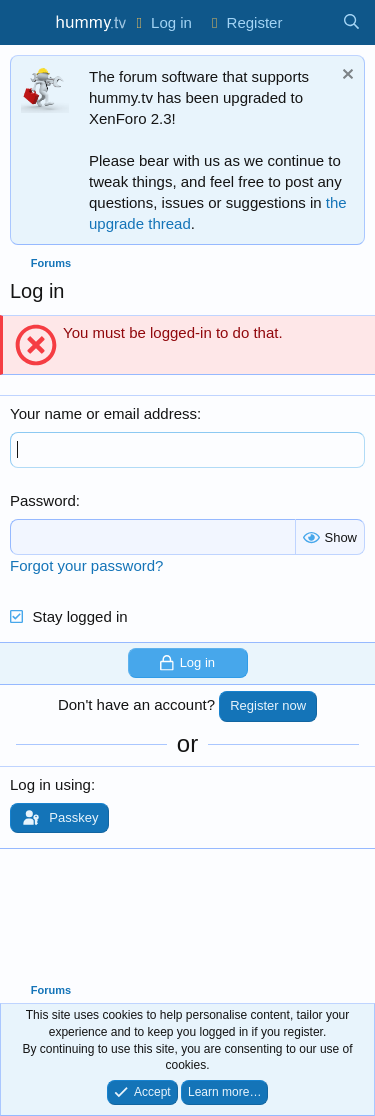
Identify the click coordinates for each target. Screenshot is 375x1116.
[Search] (351, 22)
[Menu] (27, 23)
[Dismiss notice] (345, 76)
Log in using (50, 784)
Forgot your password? (86, 565)
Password (43, 500)
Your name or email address (103, 413)
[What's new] (311, 22)
